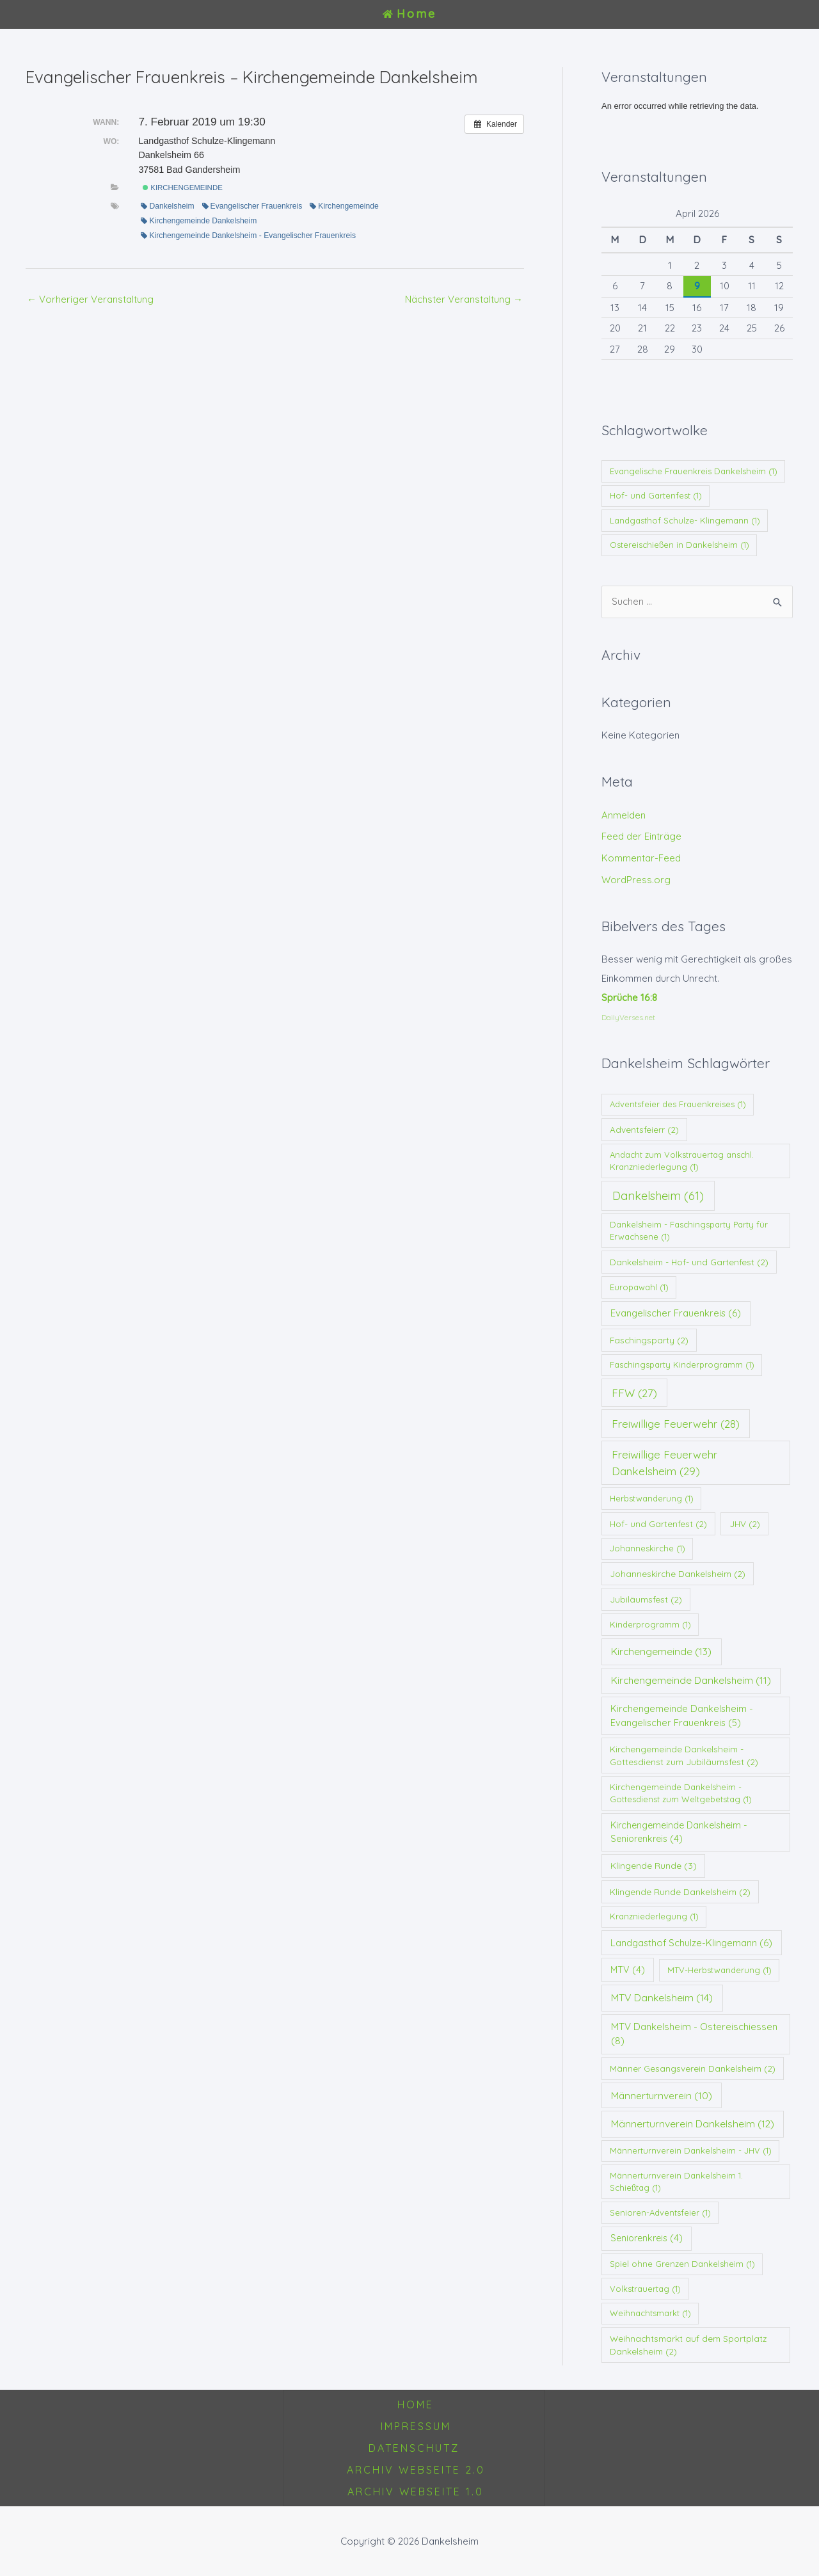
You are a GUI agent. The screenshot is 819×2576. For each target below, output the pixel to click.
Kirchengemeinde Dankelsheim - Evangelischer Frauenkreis (248, 235)
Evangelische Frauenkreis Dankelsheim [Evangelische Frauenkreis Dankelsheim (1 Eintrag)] (693, 471)
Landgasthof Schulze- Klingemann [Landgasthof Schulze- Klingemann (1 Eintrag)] (685, 520)
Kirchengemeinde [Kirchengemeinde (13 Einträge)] (661, 1651)
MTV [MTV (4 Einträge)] (627, 1970)
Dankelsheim (167, 206)
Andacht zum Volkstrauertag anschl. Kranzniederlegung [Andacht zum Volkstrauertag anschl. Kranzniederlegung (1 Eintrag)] (682, 1160)
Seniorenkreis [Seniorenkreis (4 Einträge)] (646, 2238)
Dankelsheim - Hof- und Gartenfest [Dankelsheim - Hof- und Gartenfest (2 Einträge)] (689, 1261)
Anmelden (623, 815)
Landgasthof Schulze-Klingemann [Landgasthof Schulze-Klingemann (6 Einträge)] (691, 1943)
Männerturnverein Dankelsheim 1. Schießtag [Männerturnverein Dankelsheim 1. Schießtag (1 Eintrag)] (676, 2181)
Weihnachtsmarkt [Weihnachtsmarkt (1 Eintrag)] (650, 2313)
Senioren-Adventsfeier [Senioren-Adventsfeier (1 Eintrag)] (660, 2212)
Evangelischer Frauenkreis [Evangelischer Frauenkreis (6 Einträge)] (675, 1313)
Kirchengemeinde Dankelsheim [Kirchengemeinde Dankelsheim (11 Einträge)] (691, 1680)
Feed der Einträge (641, 836)
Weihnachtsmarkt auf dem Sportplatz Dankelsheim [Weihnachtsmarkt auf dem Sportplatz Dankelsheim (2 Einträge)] (688, 2344)
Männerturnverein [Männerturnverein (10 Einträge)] (661, 2096)
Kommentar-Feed (641, 858)
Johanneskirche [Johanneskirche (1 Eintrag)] (647, 1548)
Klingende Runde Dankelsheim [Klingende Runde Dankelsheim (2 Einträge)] (680, 1891)
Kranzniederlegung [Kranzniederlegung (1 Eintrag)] (654, 1916)
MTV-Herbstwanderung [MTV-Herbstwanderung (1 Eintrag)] (719, 1970)
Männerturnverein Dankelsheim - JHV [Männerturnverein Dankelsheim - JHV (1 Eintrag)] (691, 2150)
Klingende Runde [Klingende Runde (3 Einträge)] (653, 1865)
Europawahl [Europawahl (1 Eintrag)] (639, 1287)
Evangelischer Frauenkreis (252, 206)
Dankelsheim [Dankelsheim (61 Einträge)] (658, 1195)
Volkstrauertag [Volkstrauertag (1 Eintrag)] (645, 2289)
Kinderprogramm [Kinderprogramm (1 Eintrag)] (650, 1624)
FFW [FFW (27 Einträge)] (634, 1393)
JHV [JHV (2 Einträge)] (744, 1523)
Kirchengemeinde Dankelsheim (199, 220)
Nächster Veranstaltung (464, 299)
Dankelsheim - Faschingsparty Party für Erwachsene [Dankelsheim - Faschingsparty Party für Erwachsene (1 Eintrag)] (689, 1230)
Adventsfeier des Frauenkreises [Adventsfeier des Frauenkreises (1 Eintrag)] (678, 1104)
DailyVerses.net (628, 1017)
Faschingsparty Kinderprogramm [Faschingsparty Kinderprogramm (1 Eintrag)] (682, 1364)
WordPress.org (636, 880)
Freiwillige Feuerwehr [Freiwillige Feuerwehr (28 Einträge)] (676, 1423)
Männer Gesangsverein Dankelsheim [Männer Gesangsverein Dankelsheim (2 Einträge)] (692, 2068)
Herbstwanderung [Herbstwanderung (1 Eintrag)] (652, 1498)
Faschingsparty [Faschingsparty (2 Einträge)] (649, 1339)
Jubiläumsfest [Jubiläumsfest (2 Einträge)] (646, 1599)
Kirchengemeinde (183, 187)
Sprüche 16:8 (629, 997)
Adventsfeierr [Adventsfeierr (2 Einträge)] (644, 1129)
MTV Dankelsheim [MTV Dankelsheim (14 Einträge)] (662, 1997)
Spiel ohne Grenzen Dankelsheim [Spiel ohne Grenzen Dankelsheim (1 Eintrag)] (682, 2264)
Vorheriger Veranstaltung (90, 299)
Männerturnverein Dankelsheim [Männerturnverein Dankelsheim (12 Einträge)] (692, 2123)
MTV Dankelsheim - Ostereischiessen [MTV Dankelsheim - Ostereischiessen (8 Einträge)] (694, 2033)
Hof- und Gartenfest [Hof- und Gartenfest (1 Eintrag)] (656, 495)
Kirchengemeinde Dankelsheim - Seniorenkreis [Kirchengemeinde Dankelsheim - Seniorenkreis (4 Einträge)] (678, 1832)
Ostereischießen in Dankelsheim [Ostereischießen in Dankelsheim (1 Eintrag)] (679, 545)
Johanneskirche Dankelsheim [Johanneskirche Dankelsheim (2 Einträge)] (677, 1573)
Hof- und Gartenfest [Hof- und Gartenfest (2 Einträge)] (658, 1523)
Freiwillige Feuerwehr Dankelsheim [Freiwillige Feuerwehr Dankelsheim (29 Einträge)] (664, 1462)
